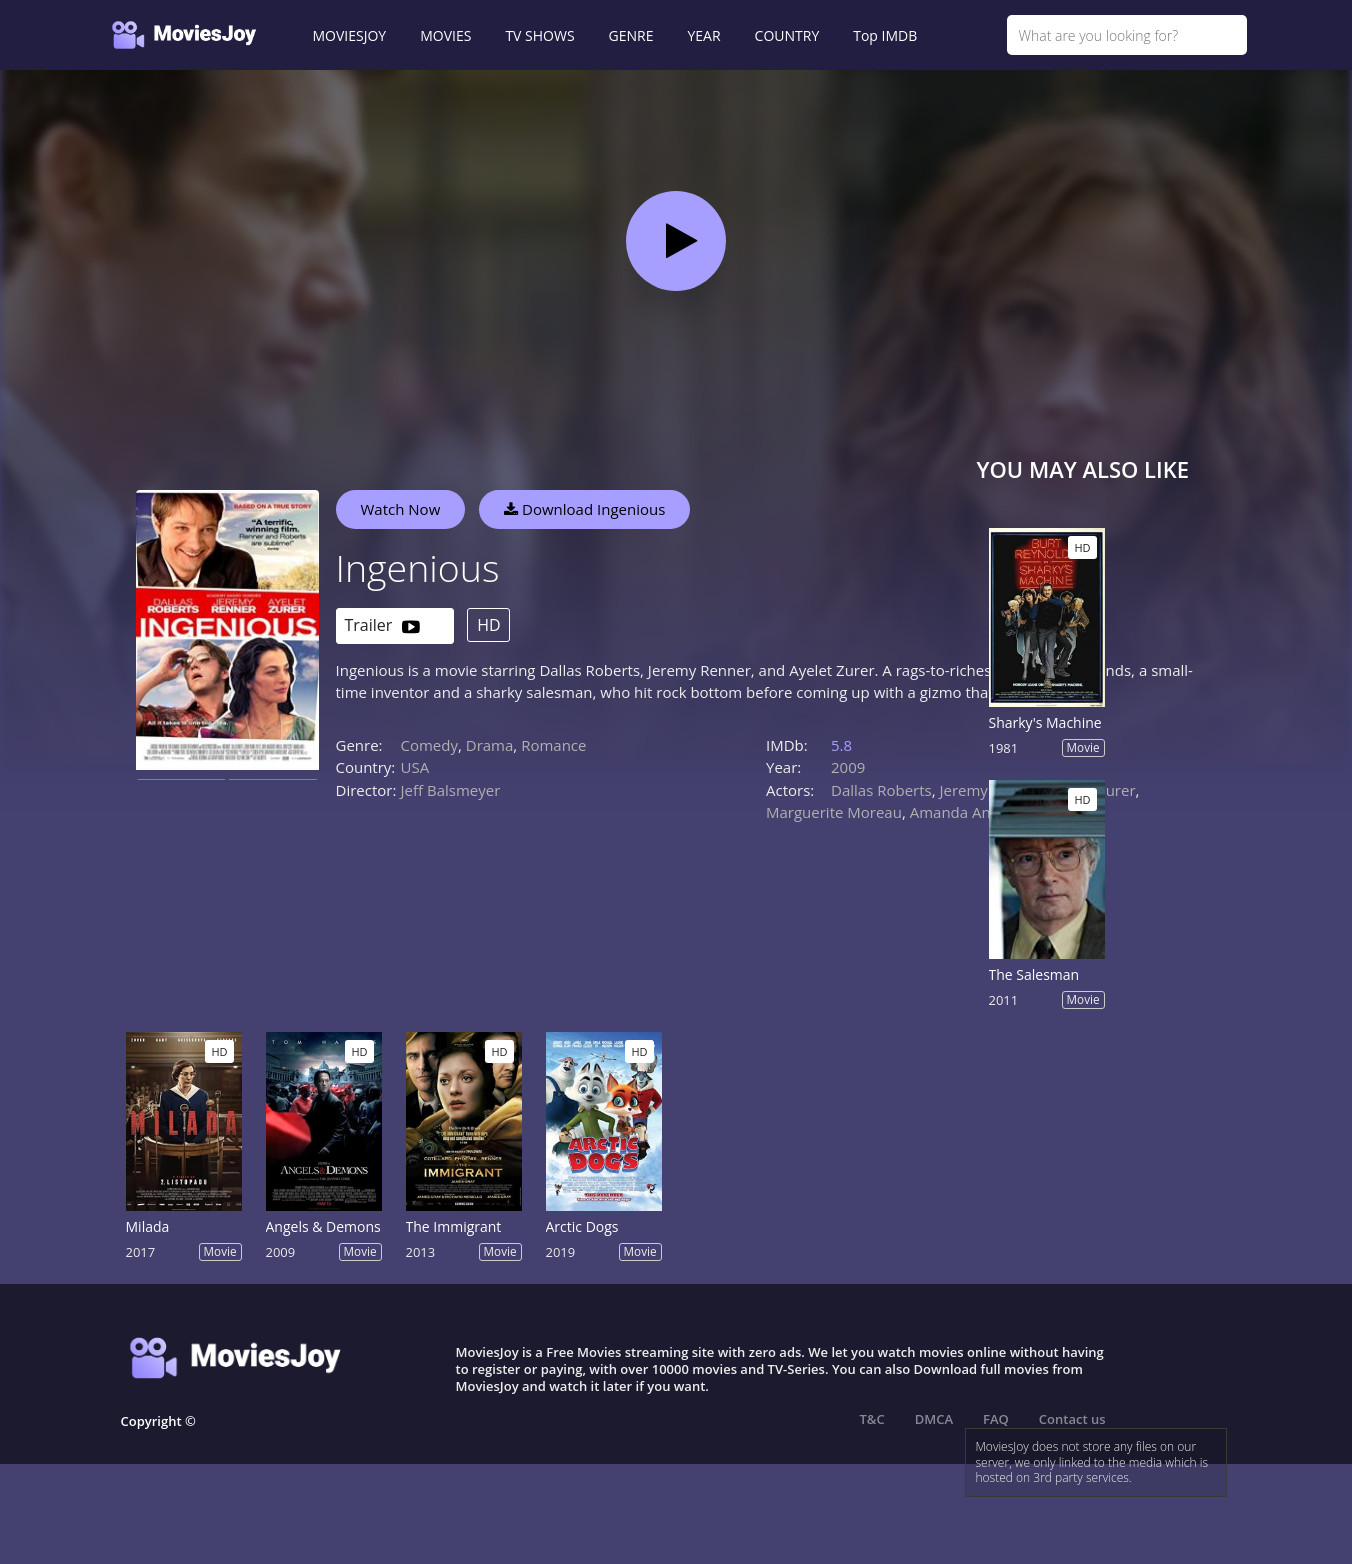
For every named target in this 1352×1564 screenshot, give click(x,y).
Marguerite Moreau (834, 812)
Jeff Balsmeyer (451, 790)
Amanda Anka (958, 812)
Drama (490, 745)
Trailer (382, 626)
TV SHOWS (539, 35)
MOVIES (445, 35)
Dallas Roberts (881, 790)
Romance (553, 745)
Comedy (429, 745)
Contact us (1072, 1419)
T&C (872, 1419)
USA (415, 767)
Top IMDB (885, 35)
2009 (848, 767)
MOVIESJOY (350, 35)
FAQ (996, 1419)
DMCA (934, 1419)
